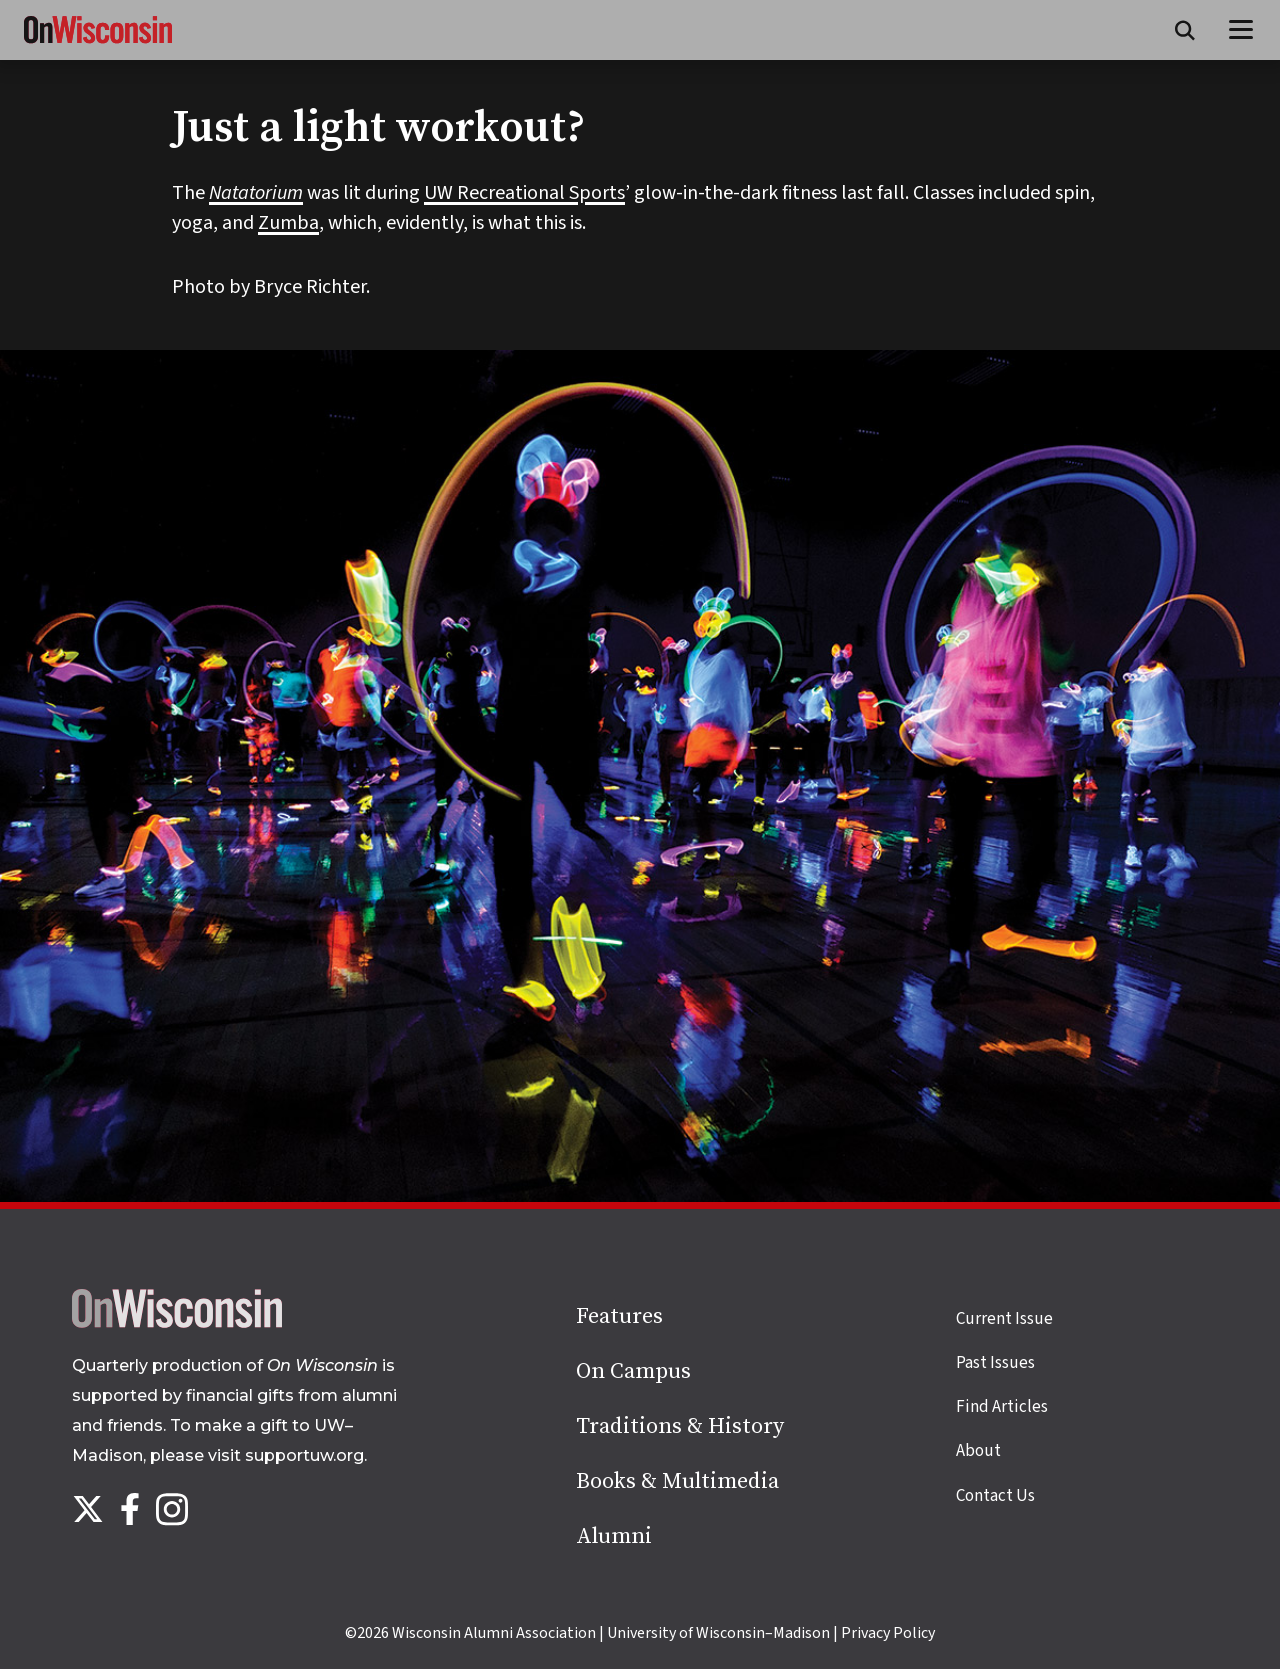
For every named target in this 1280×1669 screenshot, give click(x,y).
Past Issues (995, 1363)
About (978, 1451)
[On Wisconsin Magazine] (98, 44)
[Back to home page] (177, 1323)
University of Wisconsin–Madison (718, 1633)
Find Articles (1002, 1407)
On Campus (633, 1371)
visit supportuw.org (286, 1455)
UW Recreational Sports (524, 193)
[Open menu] (1241, 30)
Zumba (288, 223)
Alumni (614, 1536)
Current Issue (1004, 1319)
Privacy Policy (888, 1633)
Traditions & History (680, 1426)
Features (619, 1316)
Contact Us (995, 1496)
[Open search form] (1185, 30)
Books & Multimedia (677, 1481)
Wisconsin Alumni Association (494, 1633)
